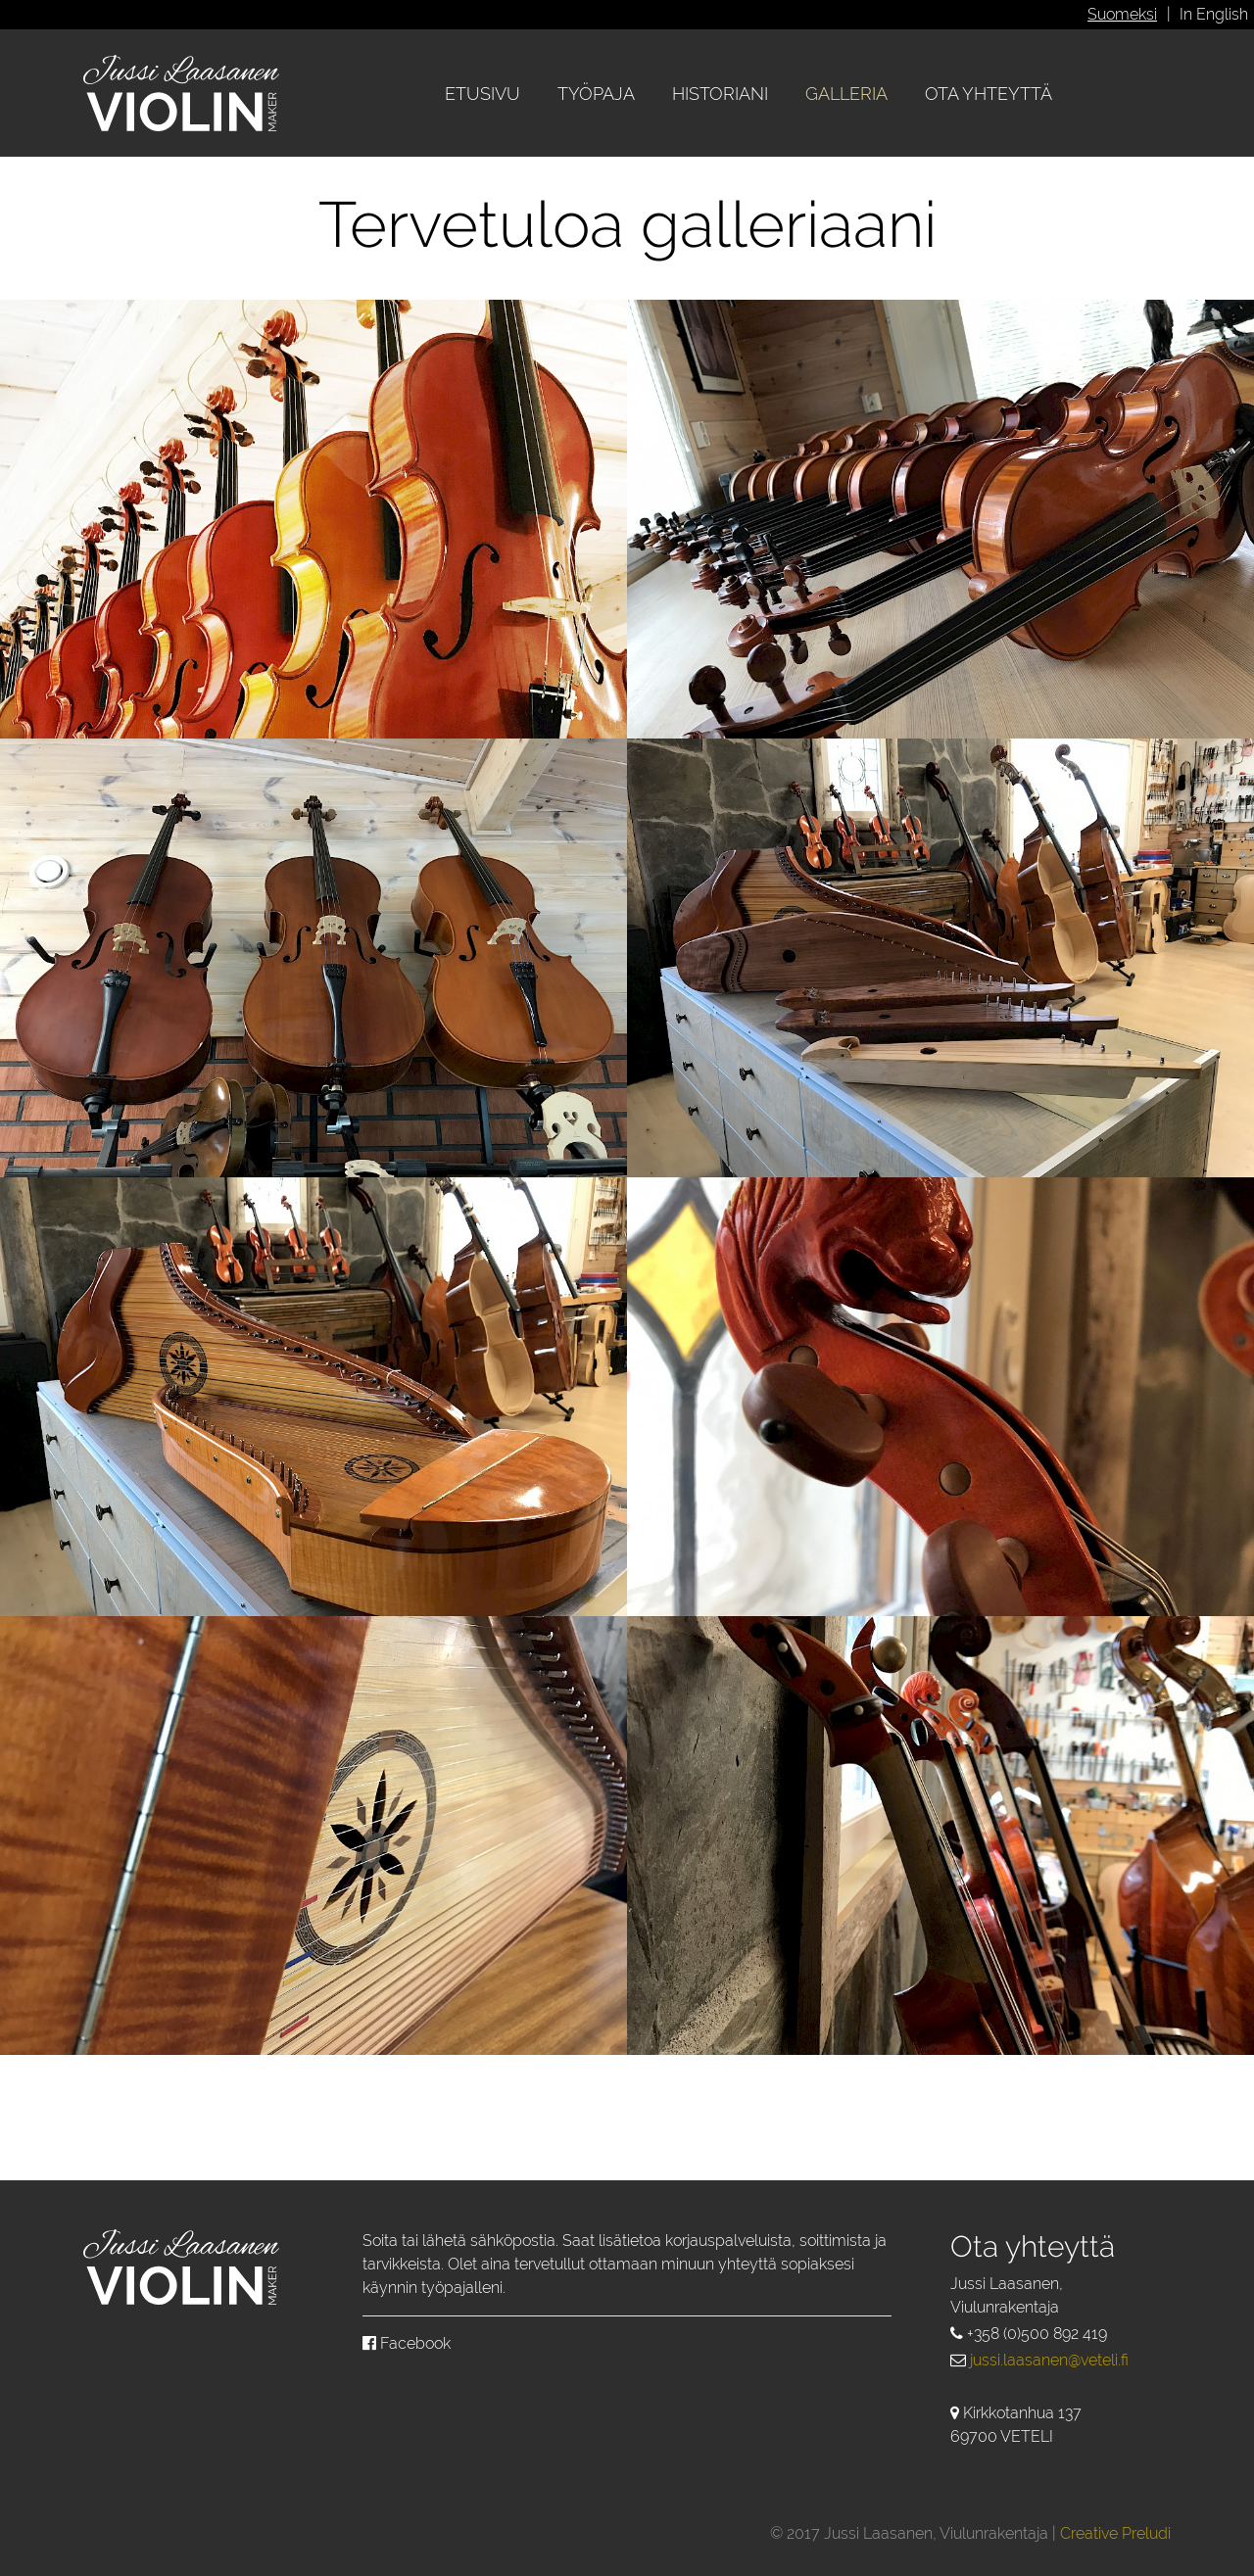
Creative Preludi (1115, 2533)
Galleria (846, 93)
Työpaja (596, 93)
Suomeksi (1122, 14)
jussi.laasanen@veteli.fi (1049, 2360)
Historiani (720, 93)
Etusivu (482, 93)
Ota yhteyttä (988, 93)
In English (1214, 14)
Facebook (406, 2343)
